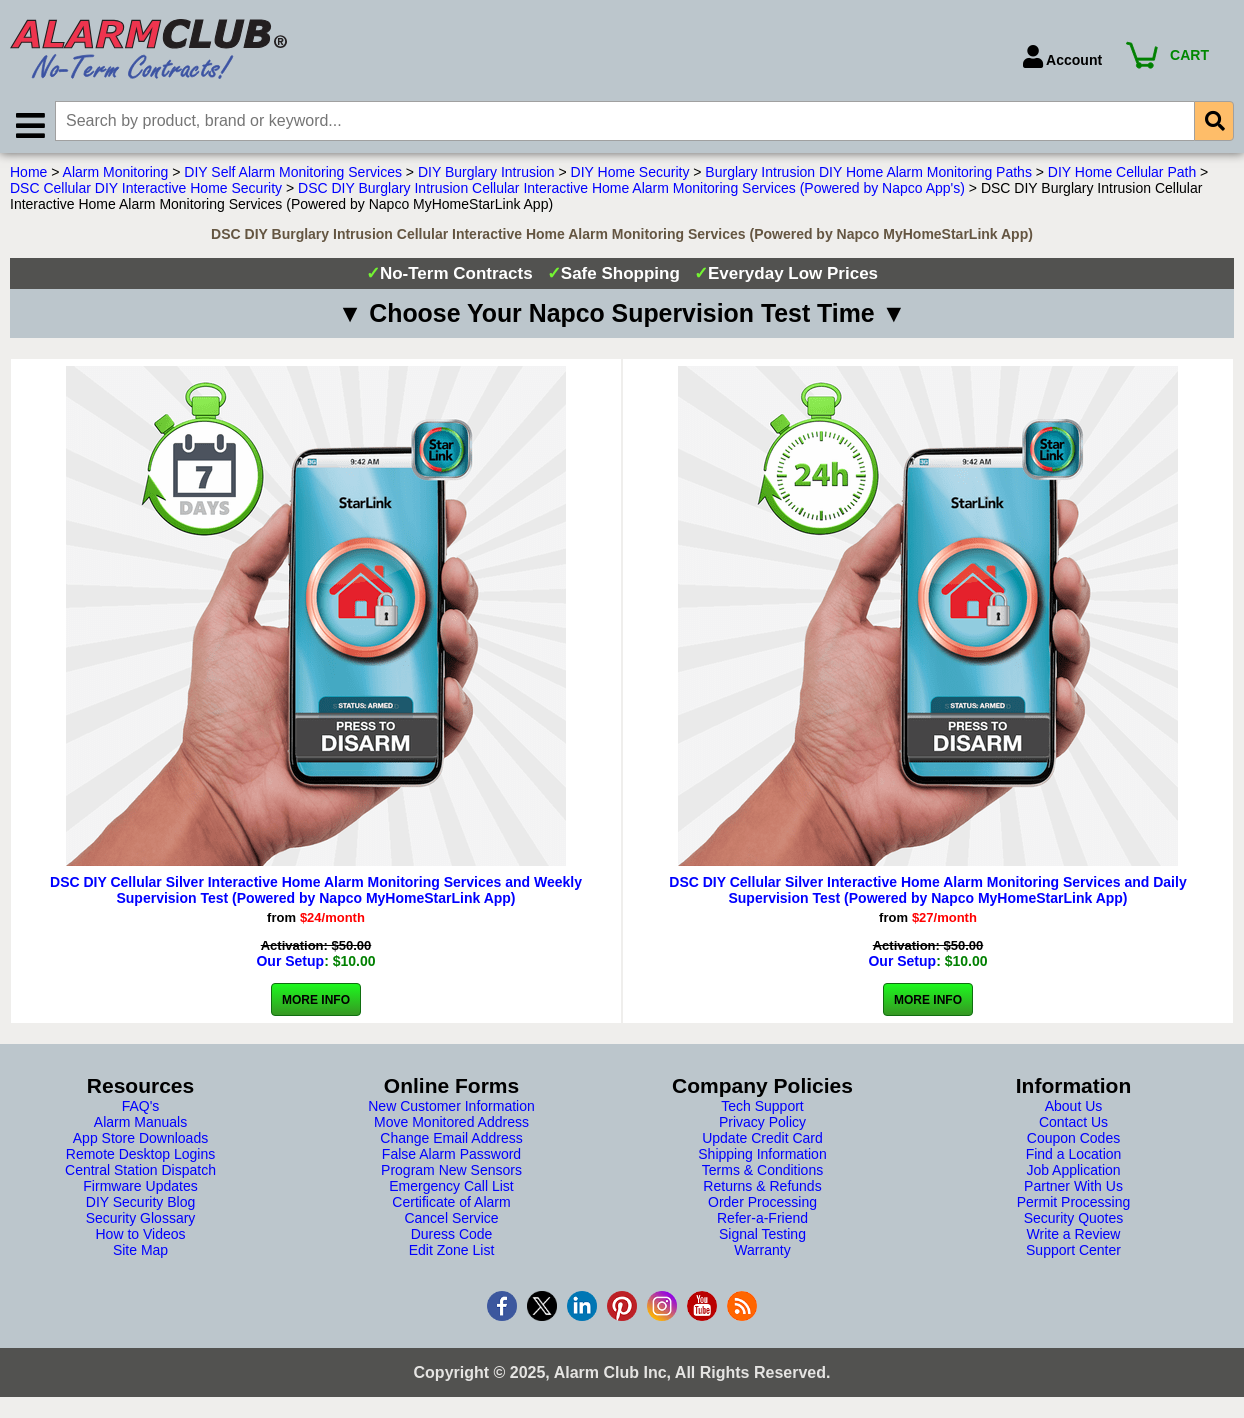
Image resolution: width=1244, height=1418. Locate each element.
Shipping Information (762, 1155)
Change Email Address (451, 1139)
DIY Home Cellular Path (1122, 173)
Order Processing (762, 1203)
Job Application (1073, 1171)
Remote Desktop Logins (140, 1155)
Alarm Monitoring (116, 173)
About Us (1074, 1107)
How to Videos (140, 1235)
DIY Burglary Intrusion (486, 173)
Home (28, 173)
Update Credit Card (762, 1139)
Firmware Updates (140, 1187)
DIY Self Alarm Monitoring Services (293, 173)
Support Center (1073, 1251)
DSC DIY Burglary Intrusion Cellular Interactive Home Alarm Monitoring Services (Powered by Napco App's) (631, 189)
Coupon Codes (1073, 1139)
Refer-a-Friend (762, 1219)
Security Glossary (141, 1219)
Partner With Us (1073, 1187)
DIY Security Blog (140, 1203)
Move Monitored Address (451, 1123)
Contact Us (1073, 1123)
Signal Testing (762, 1235)
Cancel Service (451, 1219)
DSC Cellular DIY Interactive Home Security (146, 189)
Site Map (140, 1251)
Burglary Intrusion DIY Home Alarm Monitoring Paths (868, 173)
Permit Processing (1074, 1203)
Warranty (762, 1251)
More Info (316, 1001)
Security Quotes (1074, 1219)
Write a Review (1074, 1235)
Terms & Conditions (762, 1171)
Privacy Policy (762, 1123)
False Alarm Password (451, 1155)
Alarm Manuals (140, 1123)
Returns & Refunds (762, 1187)
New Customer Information (451, 1107)
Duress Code (452, 1235)
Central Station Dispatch (140, 1171)
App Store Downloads (140, 1139)
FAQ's (141, 1107)
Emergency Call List (451, 1187)
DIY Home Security (630, 173)
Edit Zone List (452, 1251)
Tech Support (762, 1107)
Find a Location (1074, 1155)
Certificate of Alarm (451, 1203)
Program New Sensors (451, 1171)
